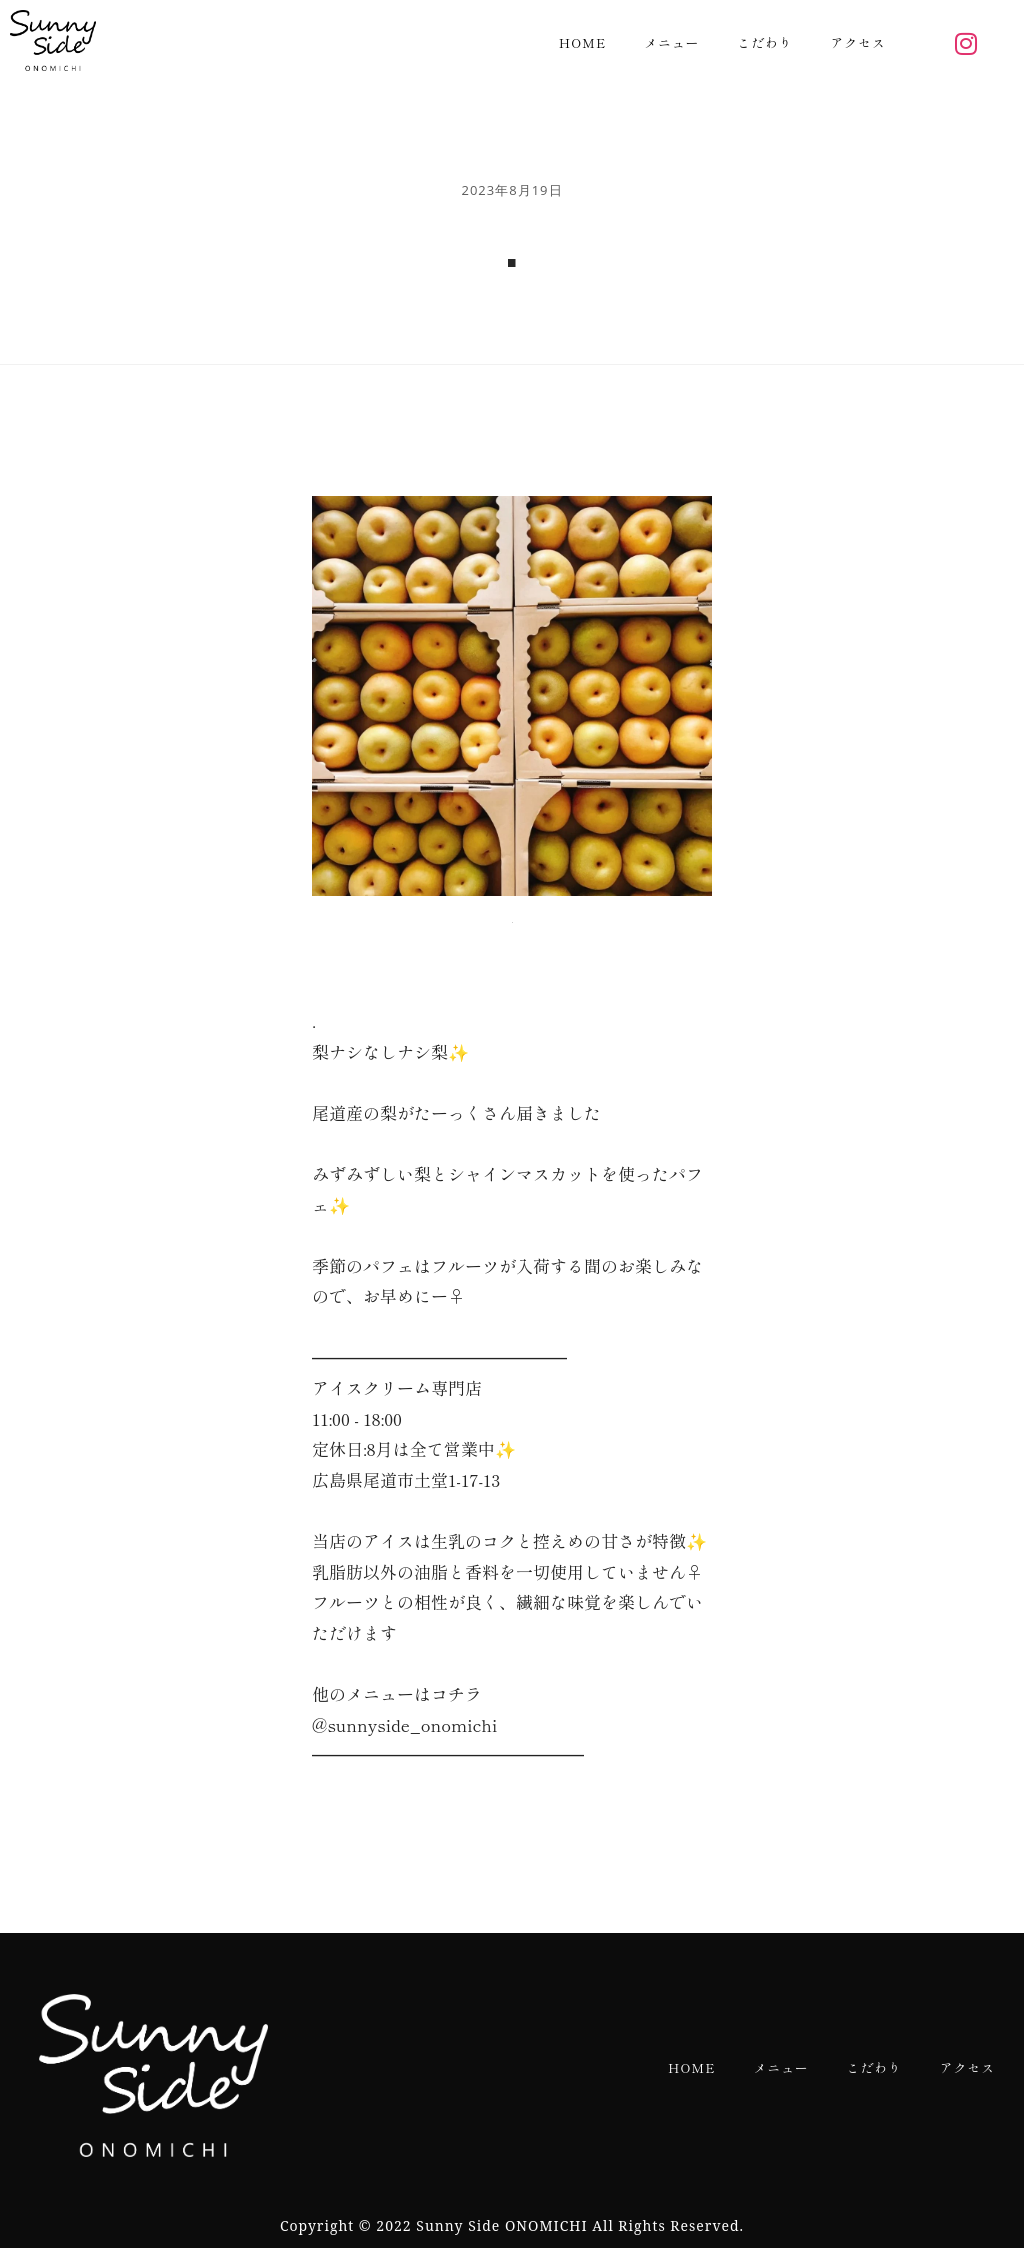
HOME (582, 42)
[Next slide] (682, 696)
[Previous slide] (342, 696)
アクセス (858, 42)
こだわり (764, 42)
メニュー (671, 42)
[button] (512, 917)
